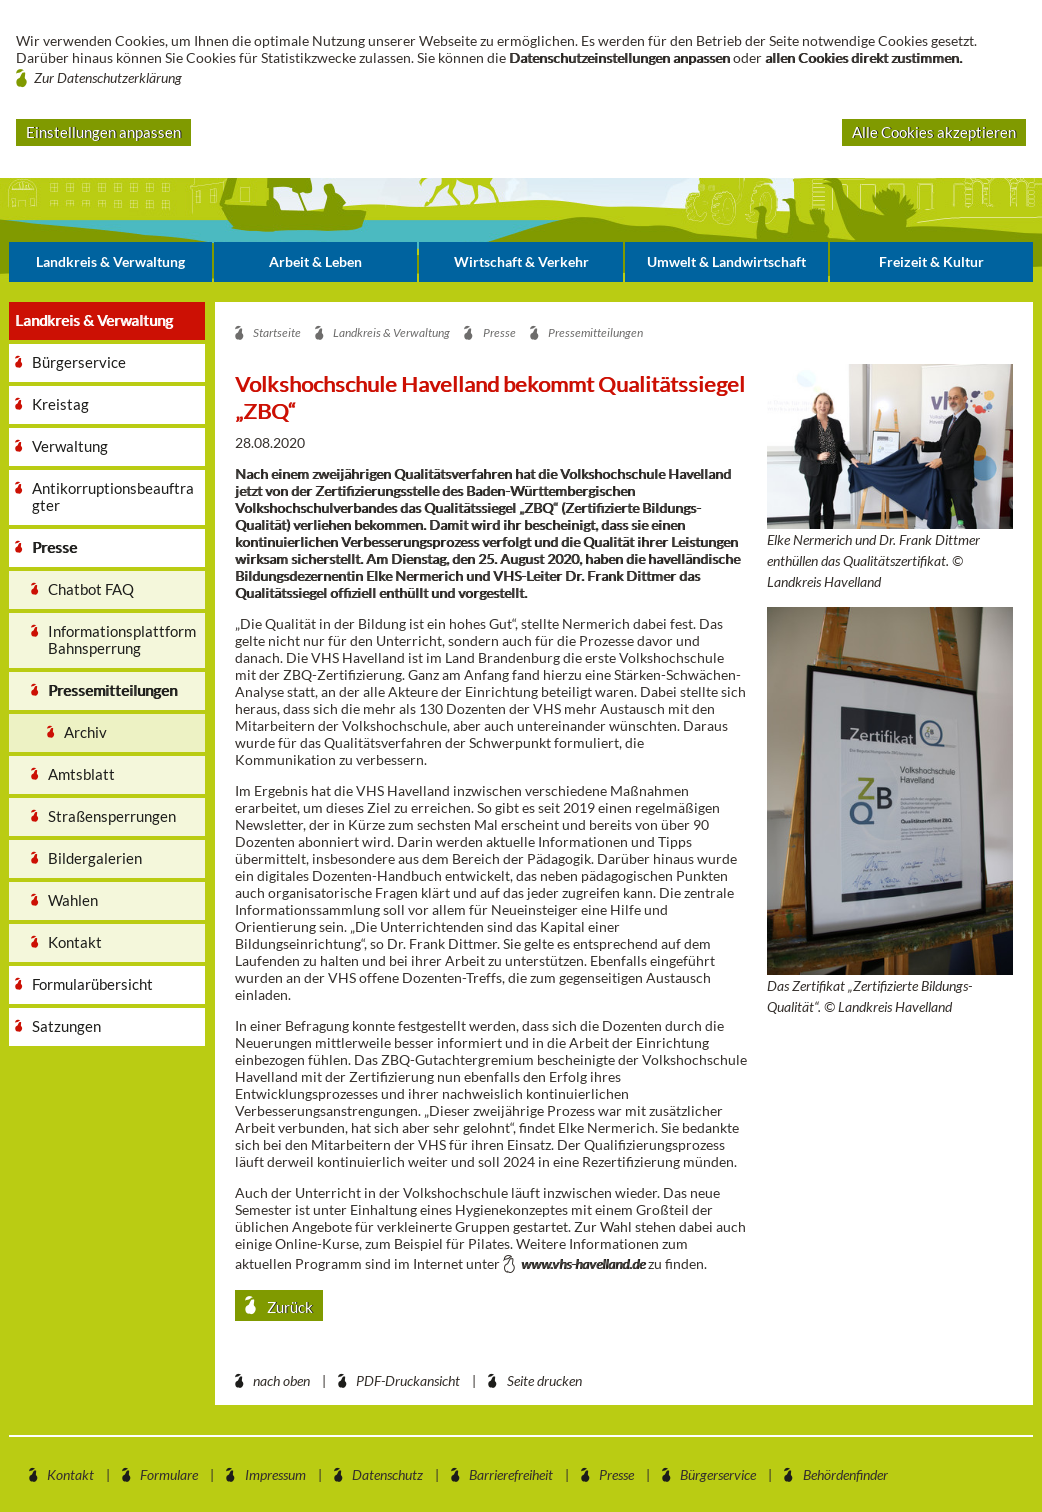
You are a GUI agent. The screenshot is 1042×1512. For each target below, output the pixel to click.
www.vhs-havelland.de (583, 1263)
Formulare (169, 1474)
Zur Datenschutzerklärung (108, 77)
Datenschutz (387, 1474)
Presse (616, 1474)
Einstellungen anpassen (103, 132)
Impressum (275, 1474)
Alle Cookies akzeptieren (934, 132)
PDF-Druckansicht (408, 1380)
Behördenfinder (845, 1474)
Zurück (288, 1307)
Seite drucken (544, 1380)
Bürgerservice (718, 1474)
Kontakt (70, 1474)
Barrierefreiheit (511, 1474)
